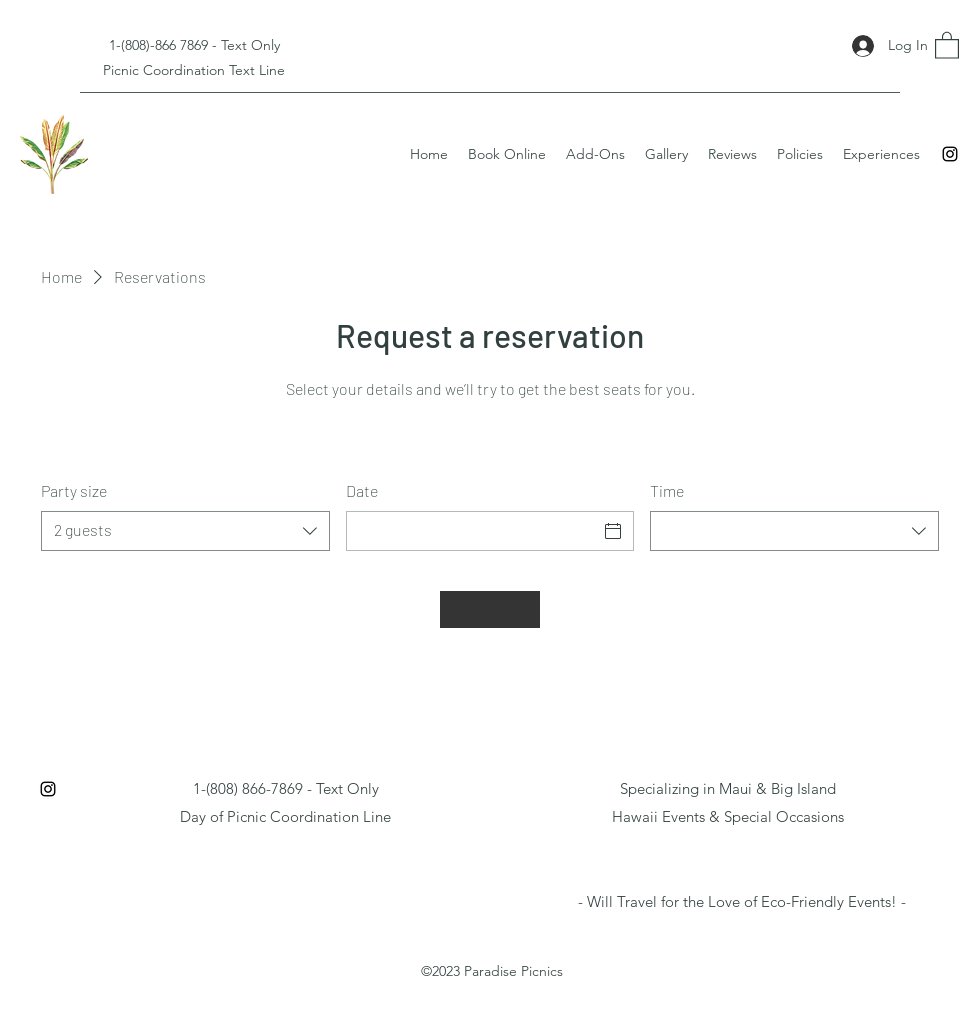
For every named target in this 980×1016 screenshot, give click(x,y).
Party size (74, 490)
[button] (947, 44)
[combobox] (185, 531)
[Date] (472, 531)
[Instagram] (950, 154)
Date (362, 490)
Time (667, 490)
